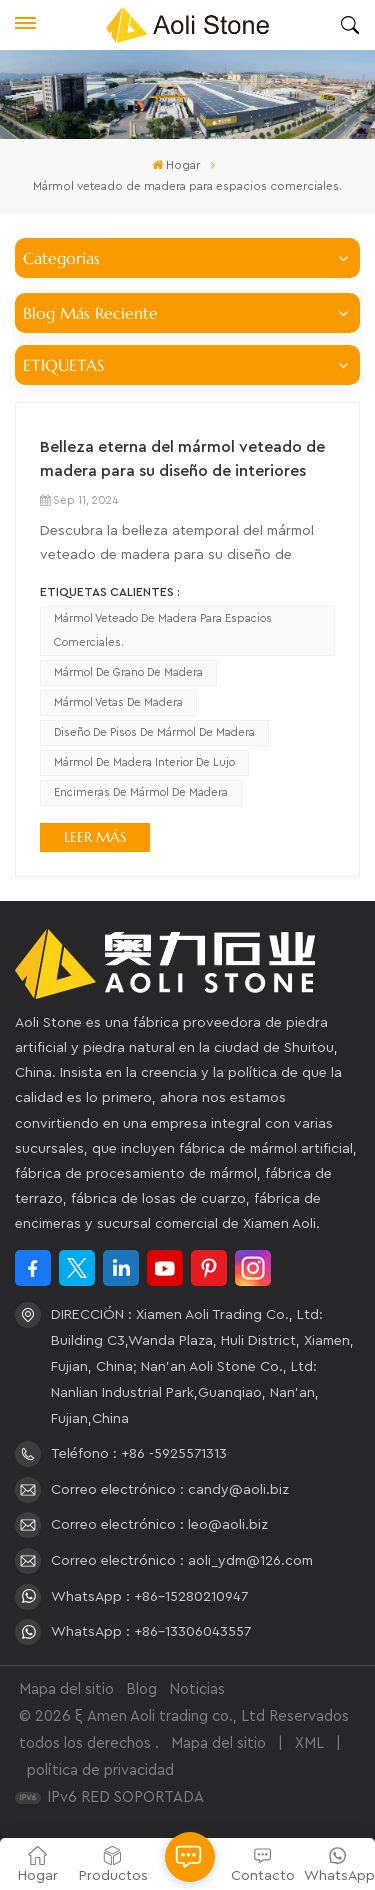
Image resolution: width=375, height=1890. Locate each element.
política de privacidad (100, 1770)
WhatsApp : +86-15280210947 (149, 1597)
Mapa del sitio (66, 1689)
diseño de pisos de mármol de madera (154, 732)
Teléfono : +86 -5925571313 (139, 1454)
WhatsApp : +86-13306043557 (151, 1632)
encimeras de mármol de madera (141, 792)
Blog (141, 1689)
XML (309, 1743)
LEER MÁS (95, 837)
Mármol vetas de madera (118, 702)
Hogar (176, 165)
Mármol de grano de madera (128, 672)
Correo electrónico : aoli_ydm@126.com (182, 1561)
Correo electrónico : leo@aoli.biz (159, 1525)
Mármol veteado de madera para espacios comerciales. (163, 630)
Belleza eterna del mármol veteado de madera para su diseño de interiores (182, 459)
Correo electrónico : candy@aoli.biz (170, 1490)
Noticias (197, 1689)
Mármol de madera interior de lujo (144, 762)
